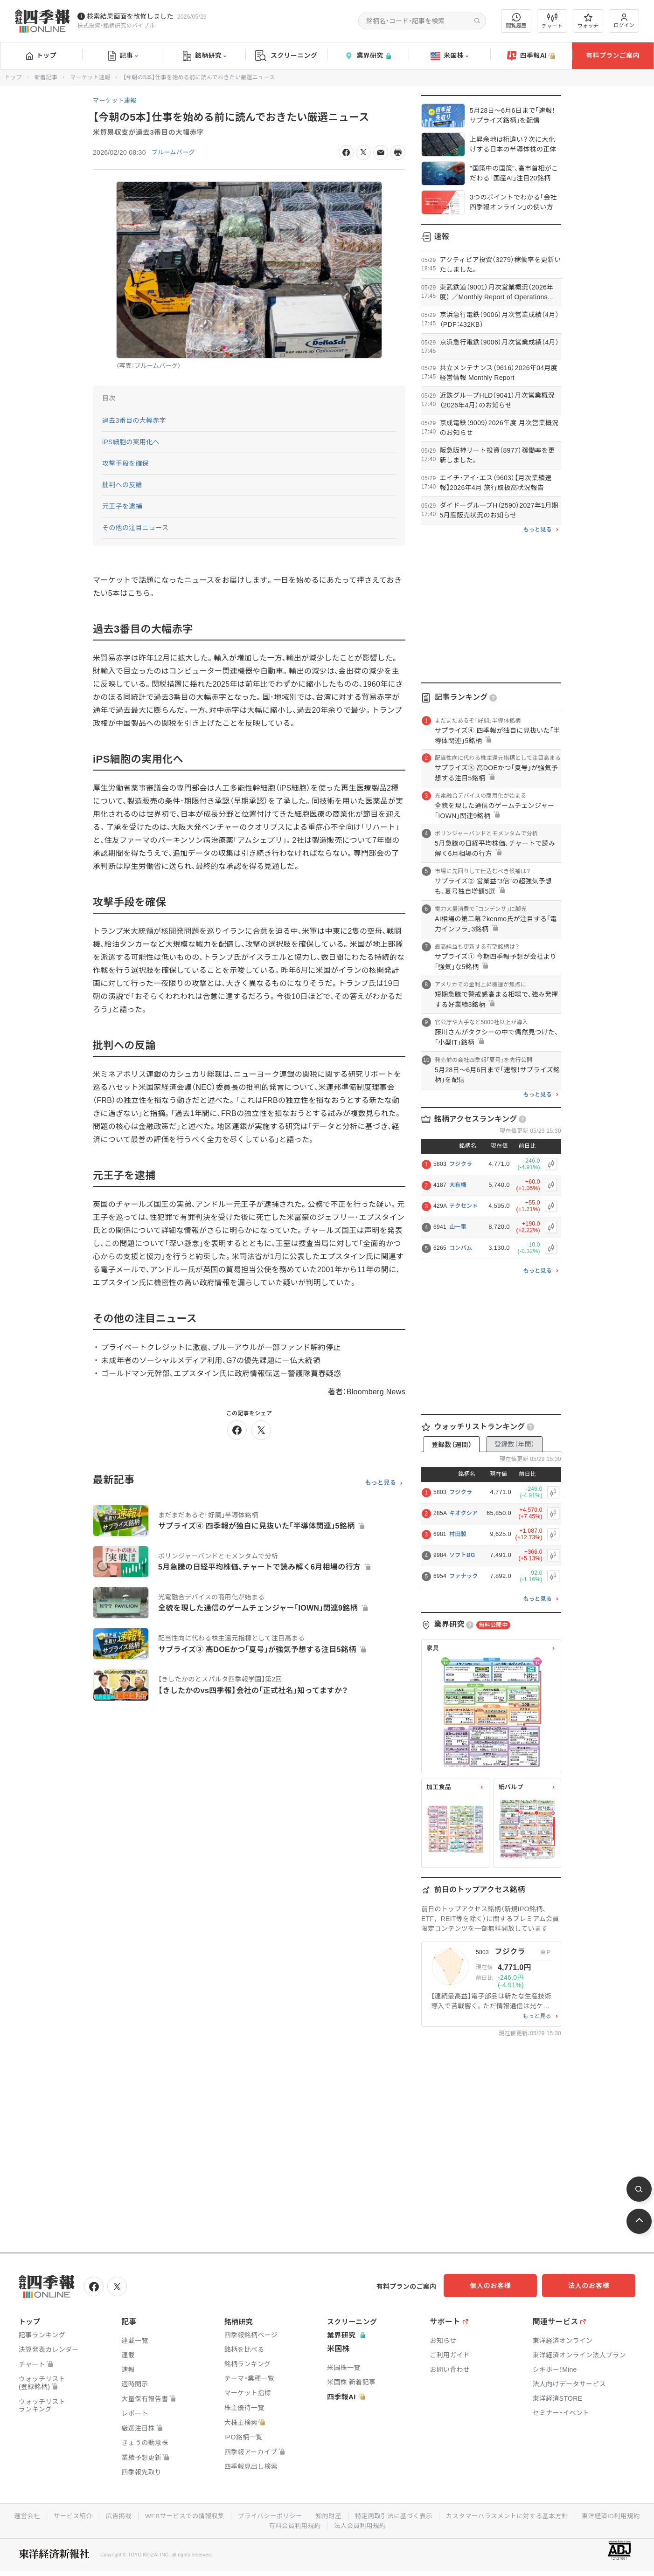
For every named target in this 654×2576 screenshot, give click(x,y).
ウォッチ (587, 21)
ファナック (463, 1576)
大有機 (457, 1185)
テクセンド (463, 1206)
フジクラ (460, 1164)
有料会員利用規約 (330, 2524)
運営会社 (55, 2514)
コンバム (460, 1248)
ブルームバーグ (175, 152)
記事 (123, 56)
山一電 (457, 1227)
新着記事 (46, 77)
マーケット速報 (90, 77)
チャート (552, 21)
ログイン (624, 21)
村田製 (457, 1534)
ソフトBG (462, 1555)
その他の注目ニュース (135, 527)
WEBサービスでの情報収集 (217, 2514)
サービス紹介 (102, 2514)
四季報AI (531, 56)
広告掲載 (149, 2514)
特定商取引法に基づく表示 (432, 2514)
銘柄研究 (204, 56)
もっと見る (380, 1483)
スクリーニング (286, 56)
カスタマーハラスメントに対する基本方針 (549, 2514)
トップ (41, 55)
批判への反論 (122, 485)
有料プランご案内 (612, 55)
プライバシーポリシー (304, 2514)
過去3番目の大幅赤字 (134, 420)
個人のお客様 (500, 2285)
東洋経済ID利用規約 (260, 2524)
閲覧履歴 (516, 20)
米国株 (449, 56)
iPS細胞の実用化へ (131, 442)
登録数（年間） (514, 1444)
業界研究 (367, 55)
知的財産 (365, 2514)
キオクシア (463, 1513)
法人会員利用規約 (397, 2524)
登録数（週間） (451, 1444)
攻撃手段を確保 (125, 463)
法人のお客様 (593, 2285)
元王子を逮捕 (122, 506)
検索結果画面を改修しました (130, 16)
